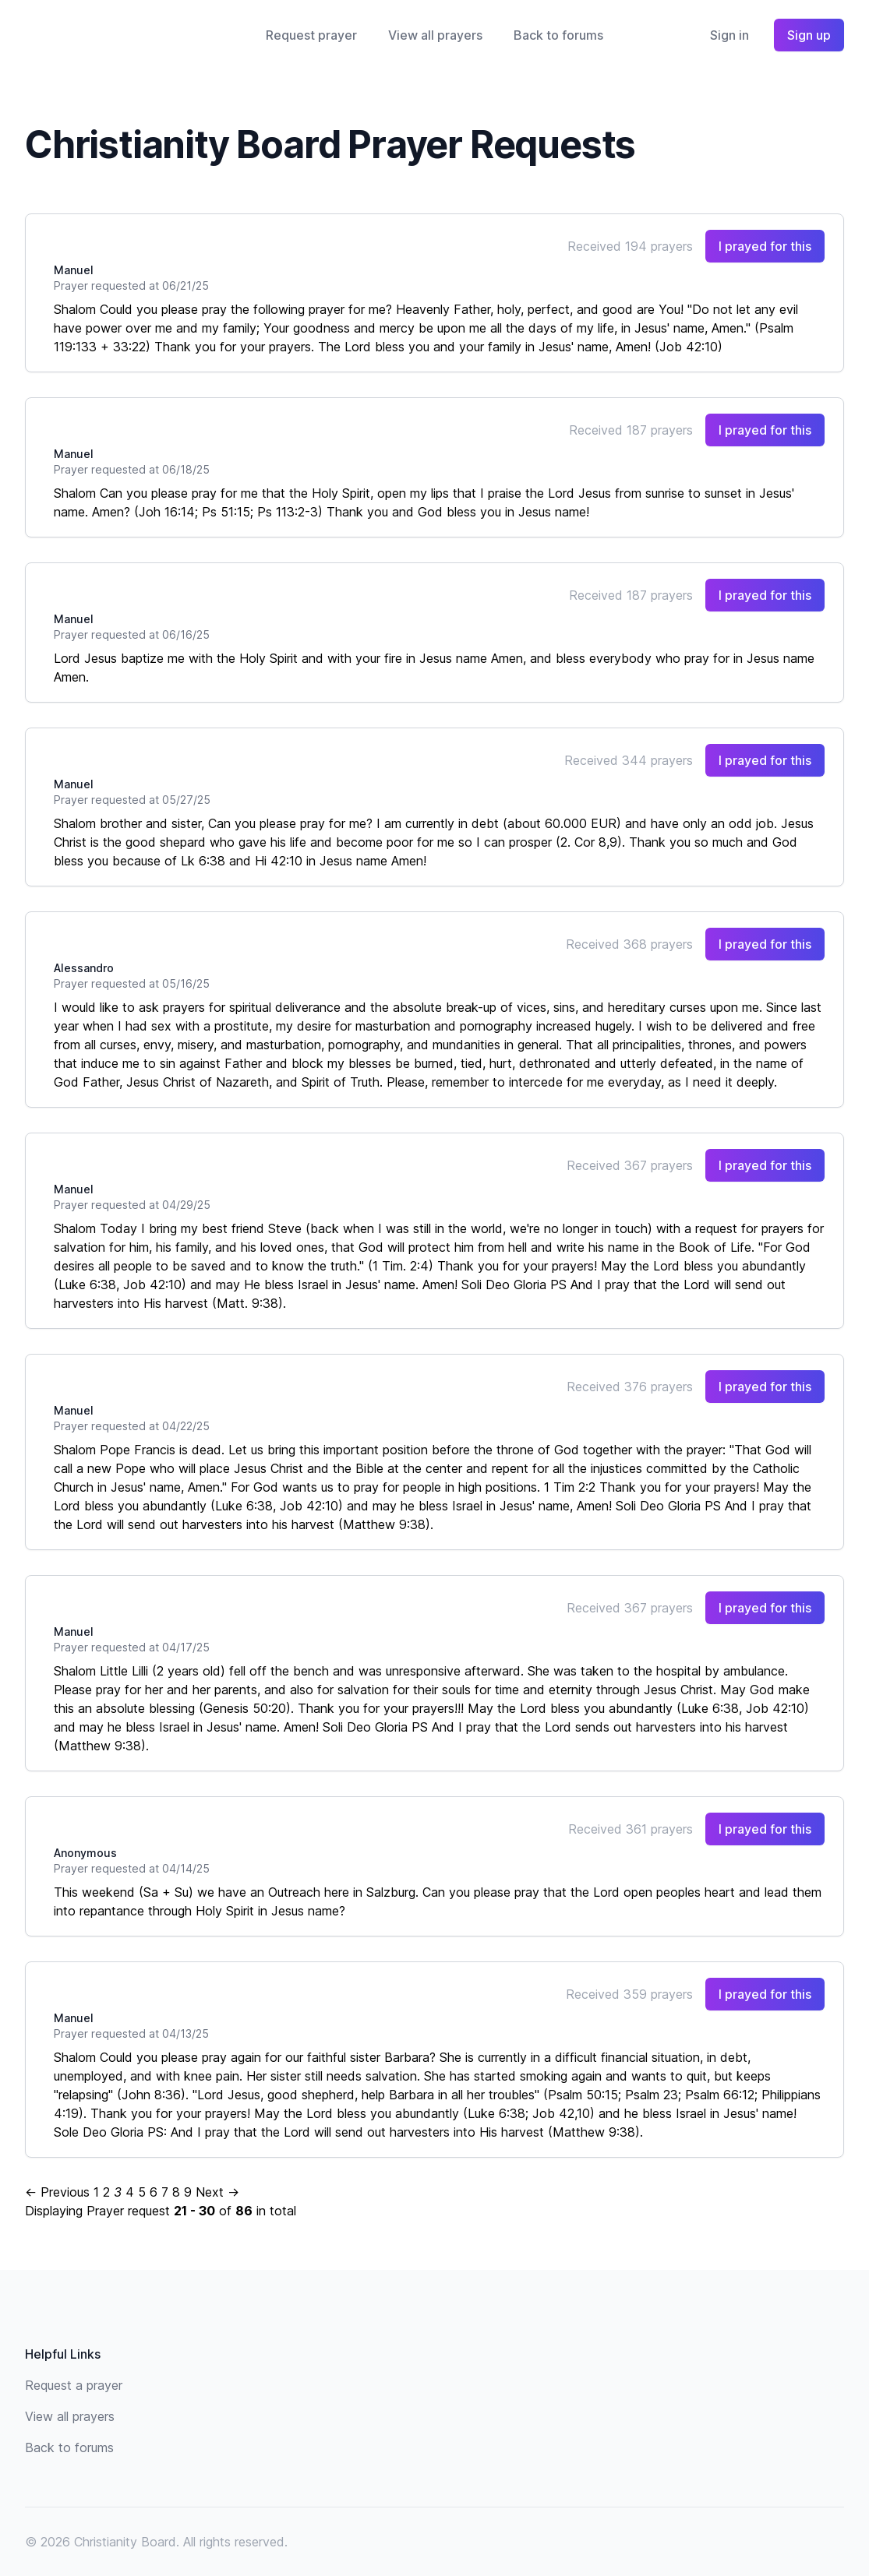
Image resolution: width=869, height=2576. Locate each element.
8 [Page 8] (176, 2192)
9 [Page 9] (188, 2192)
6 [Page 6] (153, 2192)
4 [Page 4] (129, 2192)
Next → (217, 2192)
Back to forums (558, 35)
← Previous (57, 2192)
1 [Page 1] (96, 2192)
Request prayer (311, 35)
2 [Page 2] (106, 2192)
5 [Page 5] (142, 2192)
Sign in (729, 35)
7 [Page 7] (164, 2192)
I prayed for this (765, 246)
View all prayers (435, 35)
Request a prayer (73, 2385)
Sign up (809, 35)
